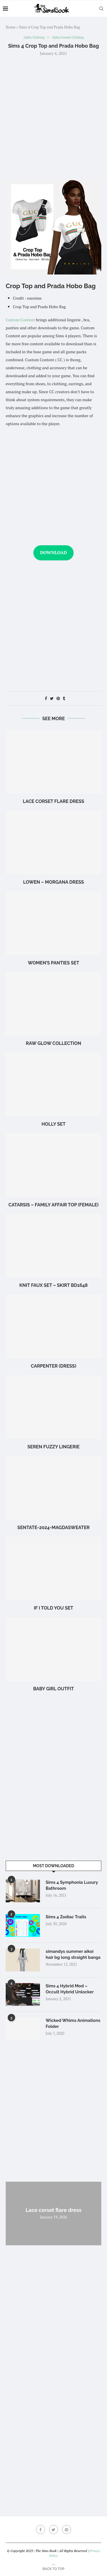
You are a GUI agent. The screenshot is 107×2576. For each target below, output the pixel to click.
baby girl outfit (53, 1688)
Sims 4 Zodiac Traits (66, 1916)
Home (10, 27)
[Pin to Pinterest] (58, 698)
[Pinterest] (66, 2529)
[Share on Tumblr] (64, 698)
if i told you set (53, 1608)
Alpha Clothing (34, 37)
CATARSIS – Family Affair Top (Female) (54, 1205)
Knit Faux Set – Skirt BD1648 (53, 1285)
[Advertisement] (53, 116)
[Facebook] (40, 2529)
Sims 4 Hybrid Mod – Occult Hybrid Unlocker (70, 1988)
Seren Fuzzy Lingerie (53, 1446)
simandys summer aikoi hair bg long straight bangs (73, 1954)
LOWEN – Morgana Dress (53, 882)
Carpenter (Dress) (53, 1366)
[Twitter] (53, 2529)
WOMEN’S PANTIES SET (53, 963)
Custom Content (20, 319)
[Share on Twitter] (52, 698)
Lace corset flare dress (53, 801)
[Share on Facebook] (46, 698)
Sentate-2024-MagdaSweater (53, 1527)
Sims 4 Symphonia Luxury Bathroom (72, 1885)
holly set (53, 1124)
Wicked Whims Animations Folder (73, 2023)
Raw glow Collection (53, 1043)
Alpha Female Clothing (68, 37)
